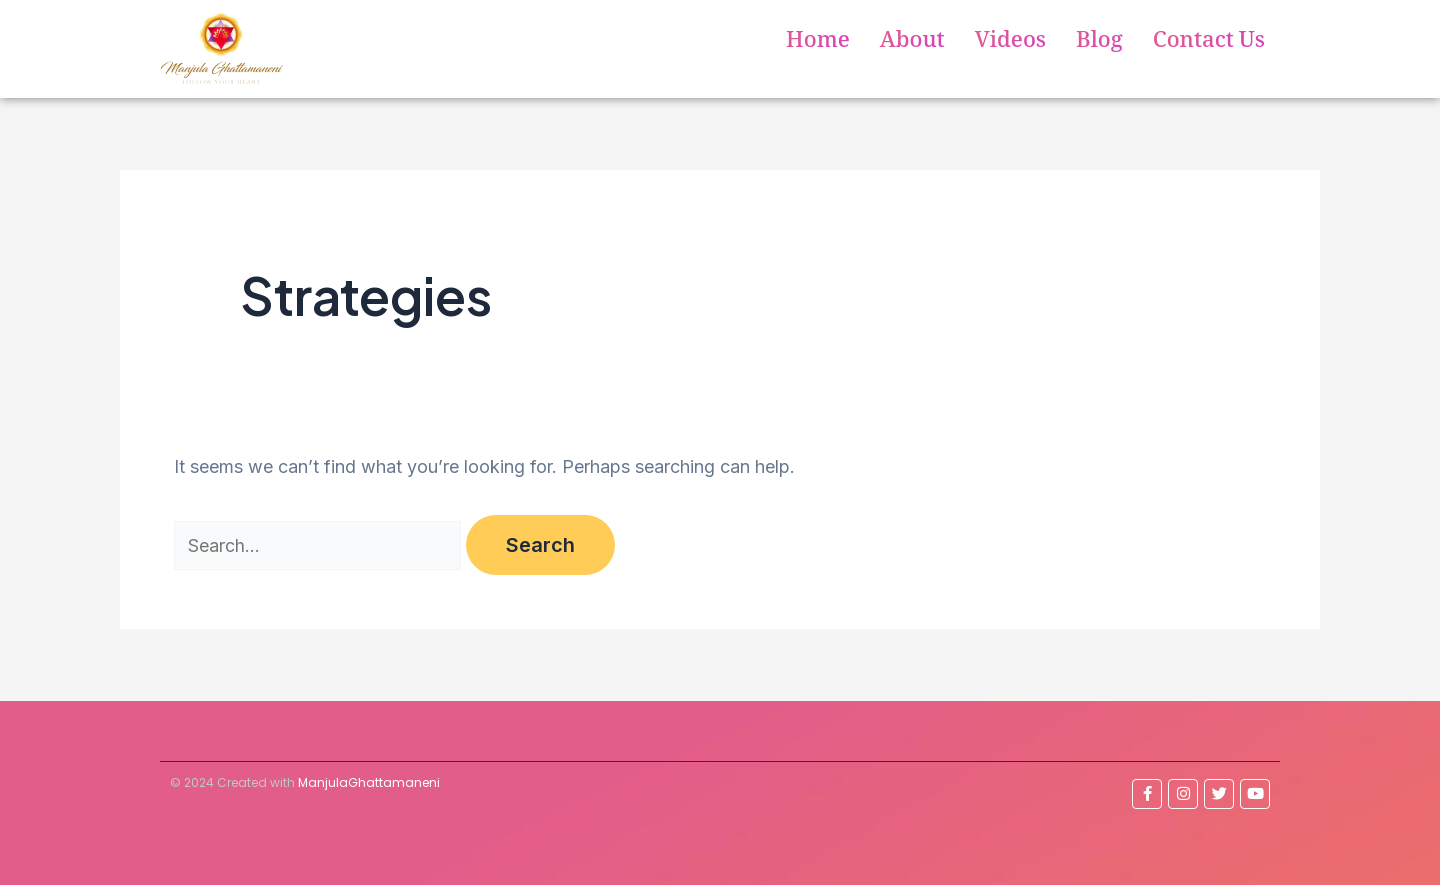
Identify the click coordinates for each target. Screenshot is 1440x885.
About (912, 43)
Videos (1010, 43)
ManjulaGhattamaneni (369, 782)
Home (818, 43)
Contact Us (1209, 43)
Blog (1099, 43)
